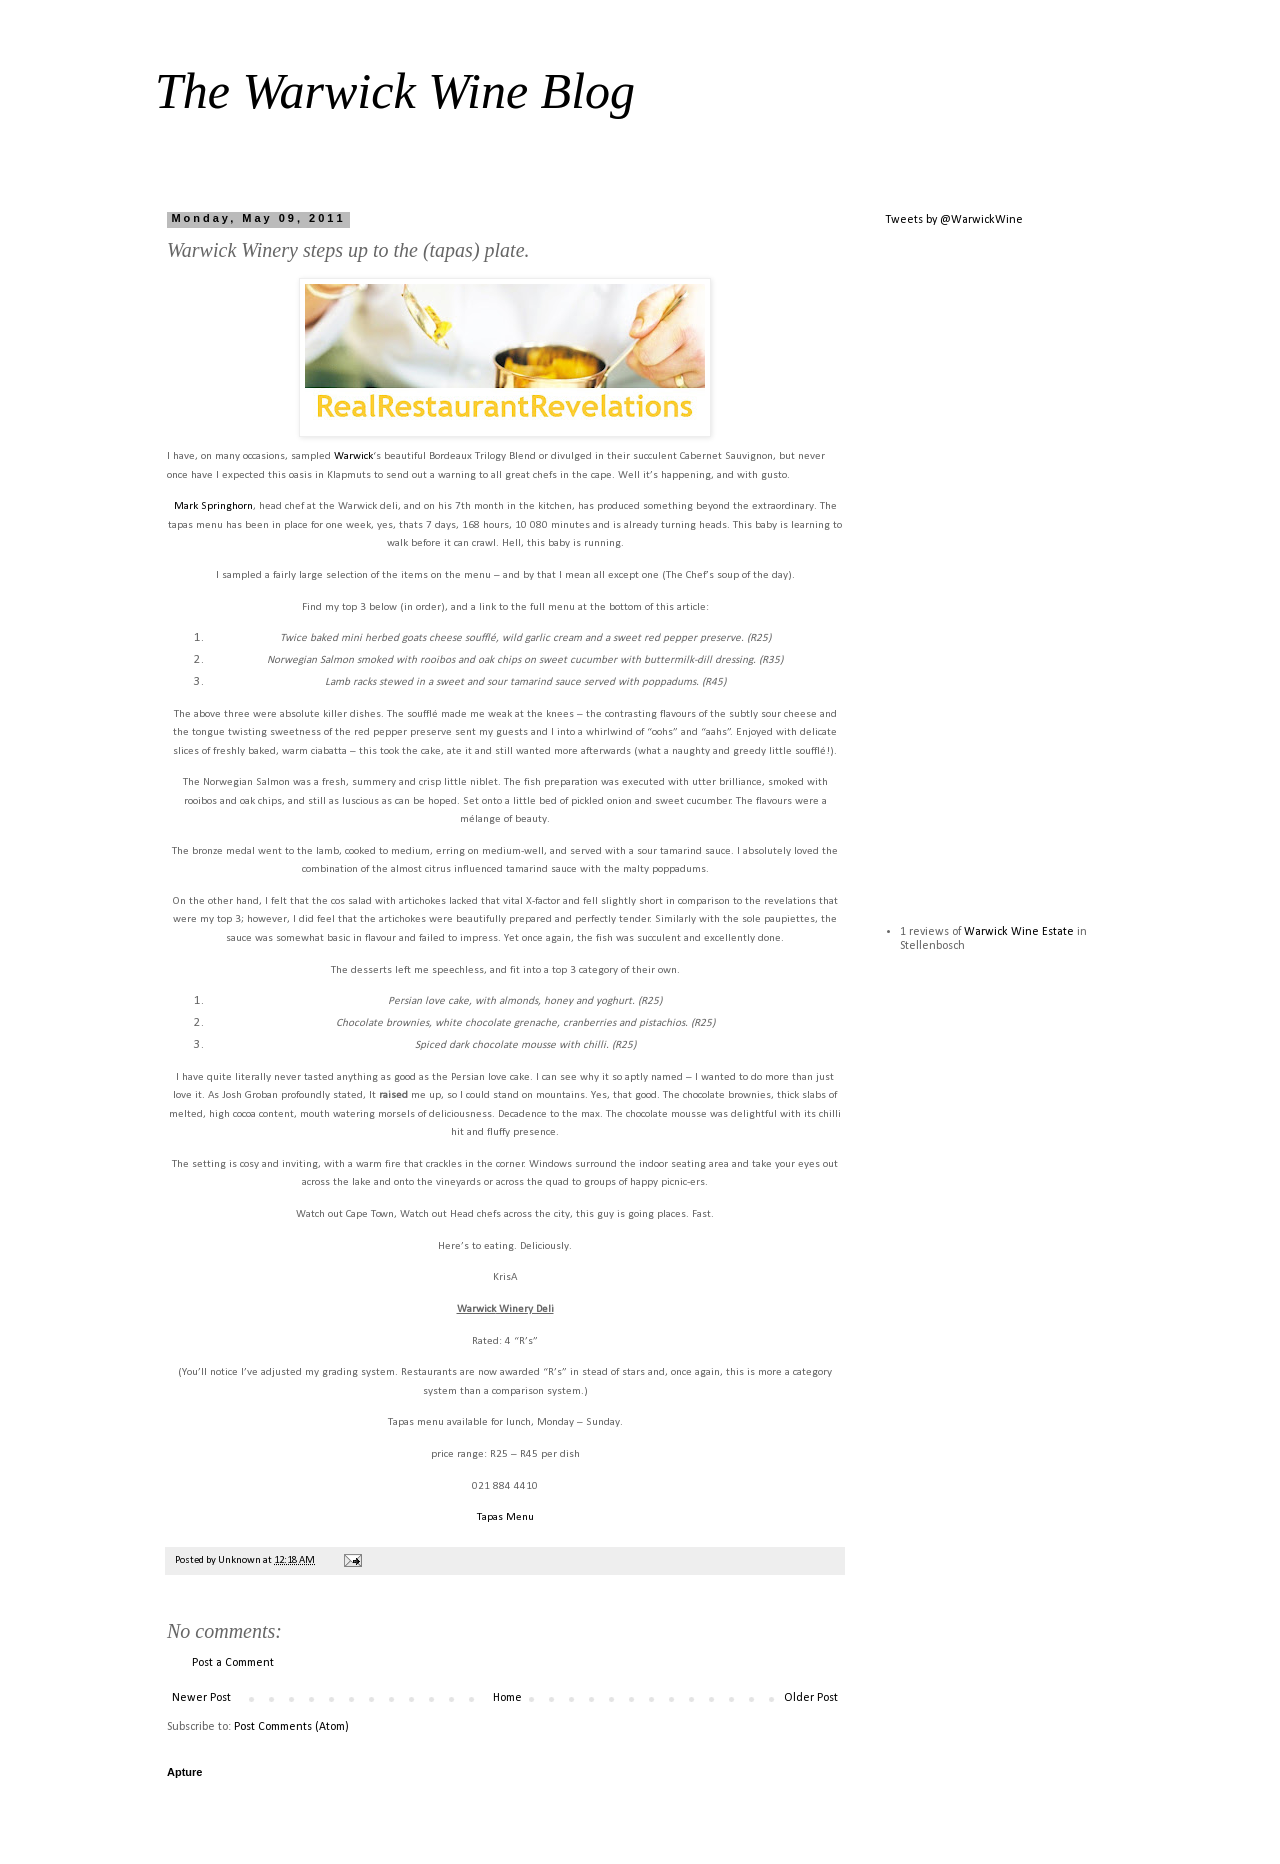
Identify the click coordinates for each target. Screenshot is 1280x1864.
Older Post (811, 1698)
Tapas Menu (505, 1517)
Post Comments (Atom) (291, 1727)
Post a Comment (233, 1663)
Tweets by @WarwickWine (954, 220)
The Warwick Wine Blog (395, 91)
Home (507, 1698)
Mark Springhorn (213, 506)
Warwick (353, 456)
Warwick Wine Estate (1019, 932)
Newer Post (201, 1698)
